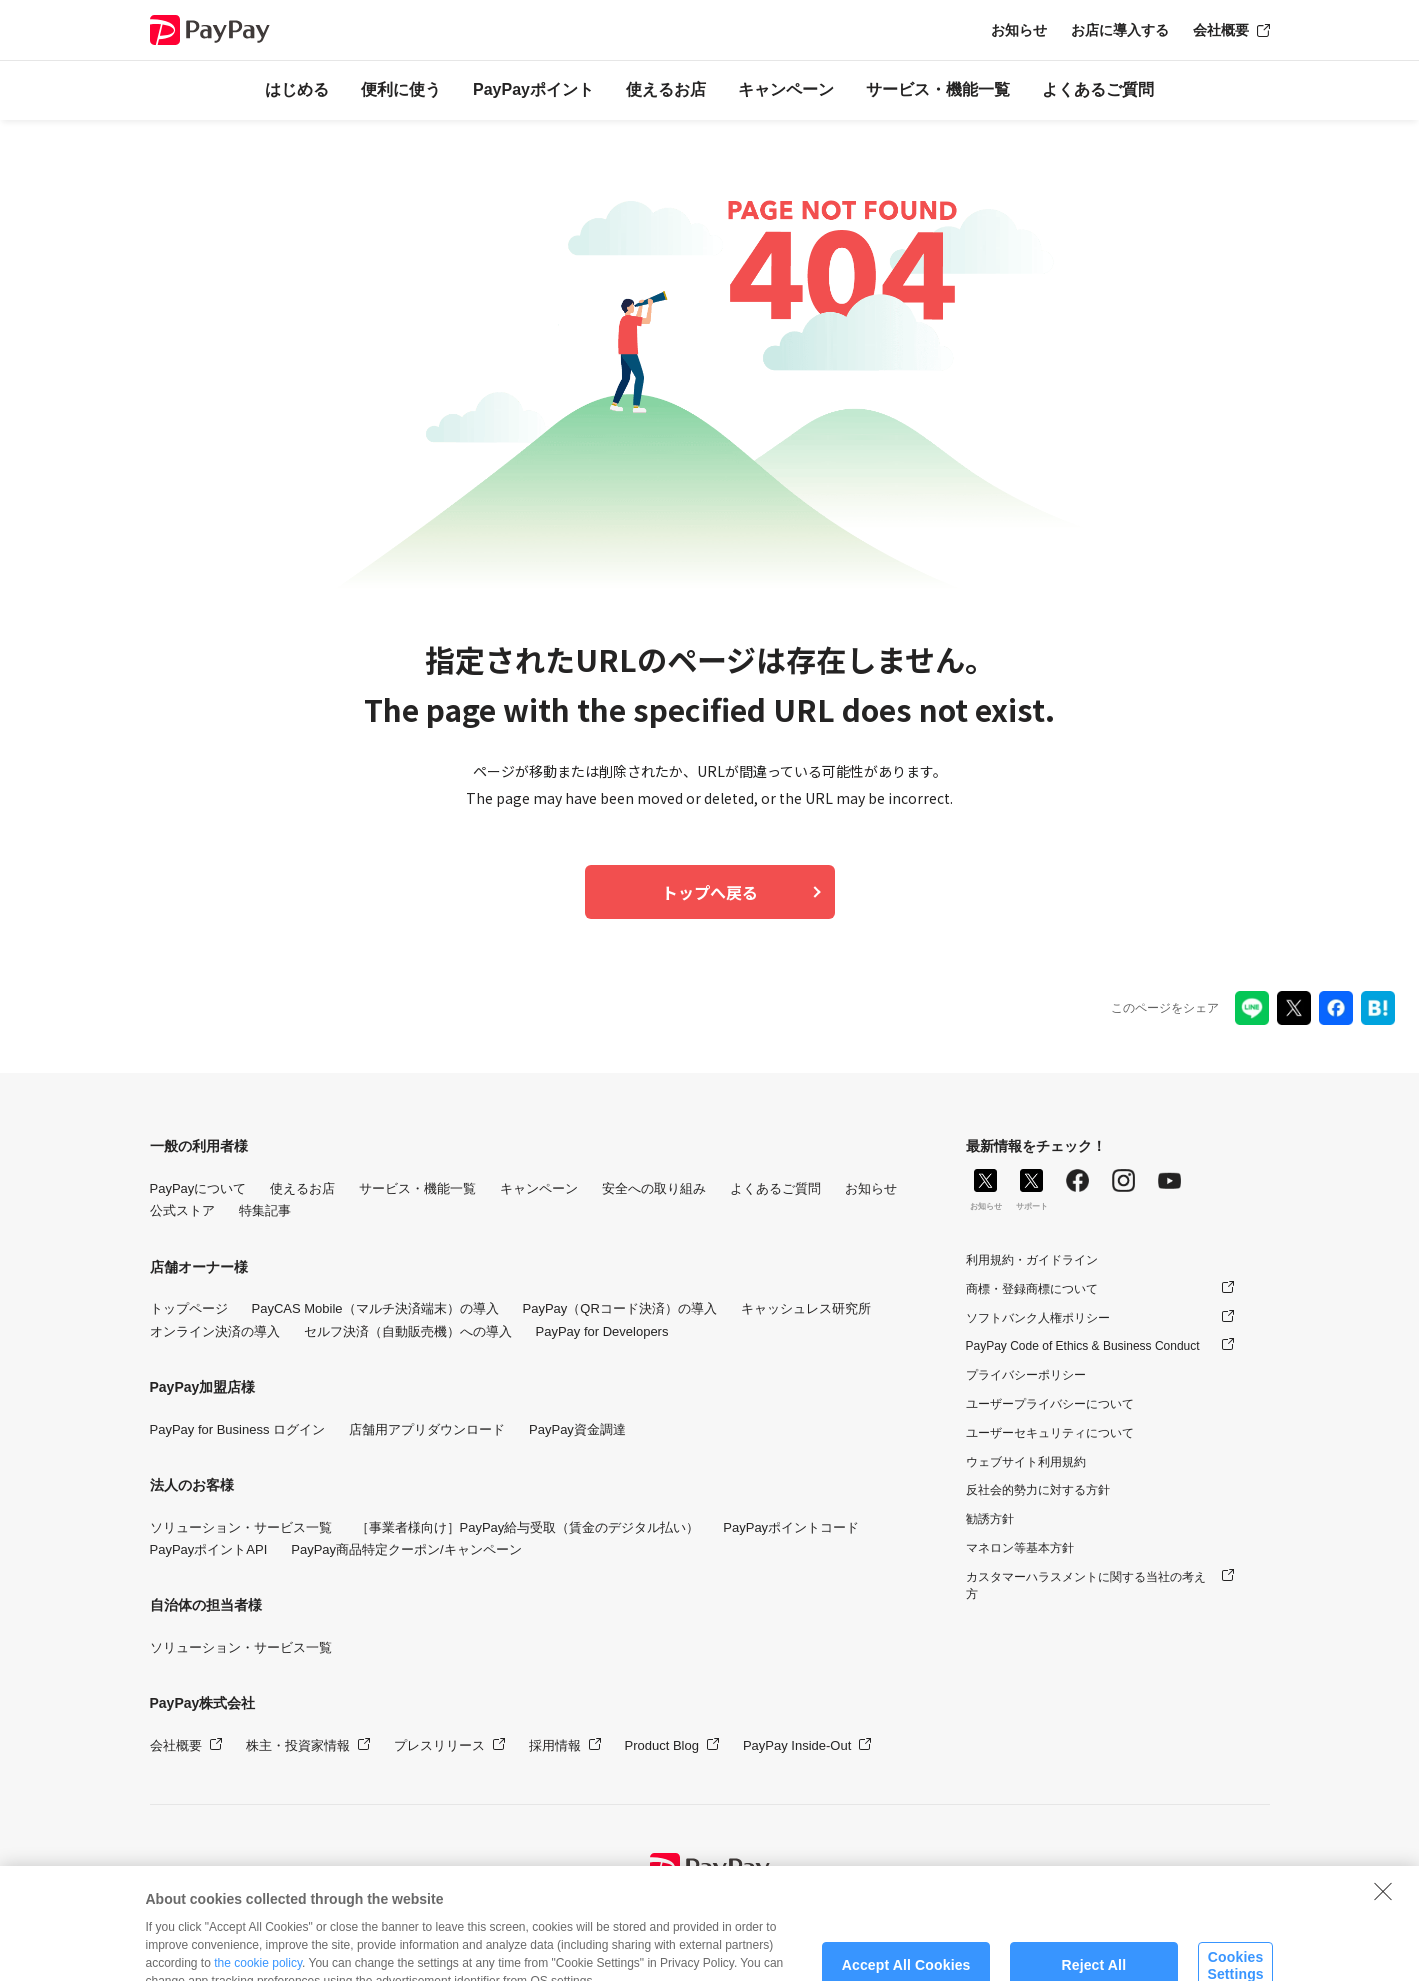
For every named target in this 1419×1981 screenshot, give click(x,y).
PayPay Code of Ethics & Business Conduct (1083, 1346)
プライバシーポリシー (1026, 1375)
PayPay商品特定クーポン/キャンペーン (406, 1549)
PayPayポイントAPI (209, 1549)
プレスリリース (439, 1745)
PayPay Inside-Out (797, 1745)
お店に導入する (1120, 30)
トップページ (189, 1308)
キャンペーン (786, 89)
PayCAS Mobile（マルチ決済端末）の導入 (375, 1308)
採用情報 (555, 1745)
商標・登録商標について (1032, 1289)
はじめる (297, 89)
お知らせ (1019, 30)
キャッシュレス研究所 (806, 1308)
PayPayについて (198, 1188)
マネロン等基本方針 (1020, 1548)
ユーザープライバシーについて (1050, 1404)
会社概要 (1221, 30)
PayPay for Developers (602, 1331)
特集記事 (265, 1210)
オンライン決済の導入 (215, 1331)
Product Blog (662, 1745)
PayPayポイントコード (791, 1527)
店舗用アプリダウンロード (427, 1429)
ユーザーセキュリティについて (1050, 1433)
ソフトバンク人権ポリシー (1038, 1318)
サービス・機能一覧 (938, 89)
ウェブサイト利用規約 (1026, 1462)
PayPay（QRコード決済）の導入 (620, 1308)
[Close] (1383, 1915)
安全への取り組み (654, 1188)
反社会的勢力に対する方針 (1038, 1490)
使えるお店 (666, 89)
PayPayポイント (533, 89)
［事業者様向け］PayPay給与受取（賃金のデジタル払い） (528, 1527)
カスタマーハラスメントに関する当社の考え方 (1086, 1585)
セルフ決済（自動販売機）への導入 (408, 1331)
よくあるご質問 (1098, 89)
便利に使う (401, 89)
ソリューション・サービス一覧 (241, 1527)
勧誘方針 (990, 1519)
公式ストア (182, 1210)
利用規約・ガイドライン (1032, 1260)
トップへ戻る (710, 892)
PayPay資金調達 (577, 1429)
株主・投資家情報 (298, 1745)
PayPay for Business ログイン (238, 1429)
